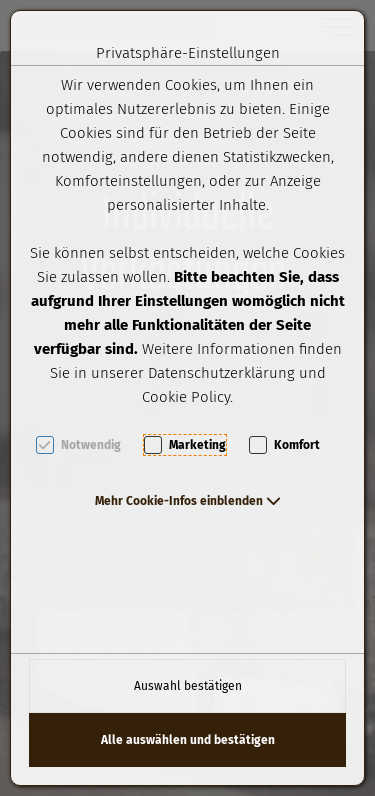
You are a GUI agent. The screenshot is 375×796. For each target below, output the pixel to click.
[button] (188, 501)
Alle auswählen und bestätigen (188, 740)
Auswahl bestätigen (188, 686)
